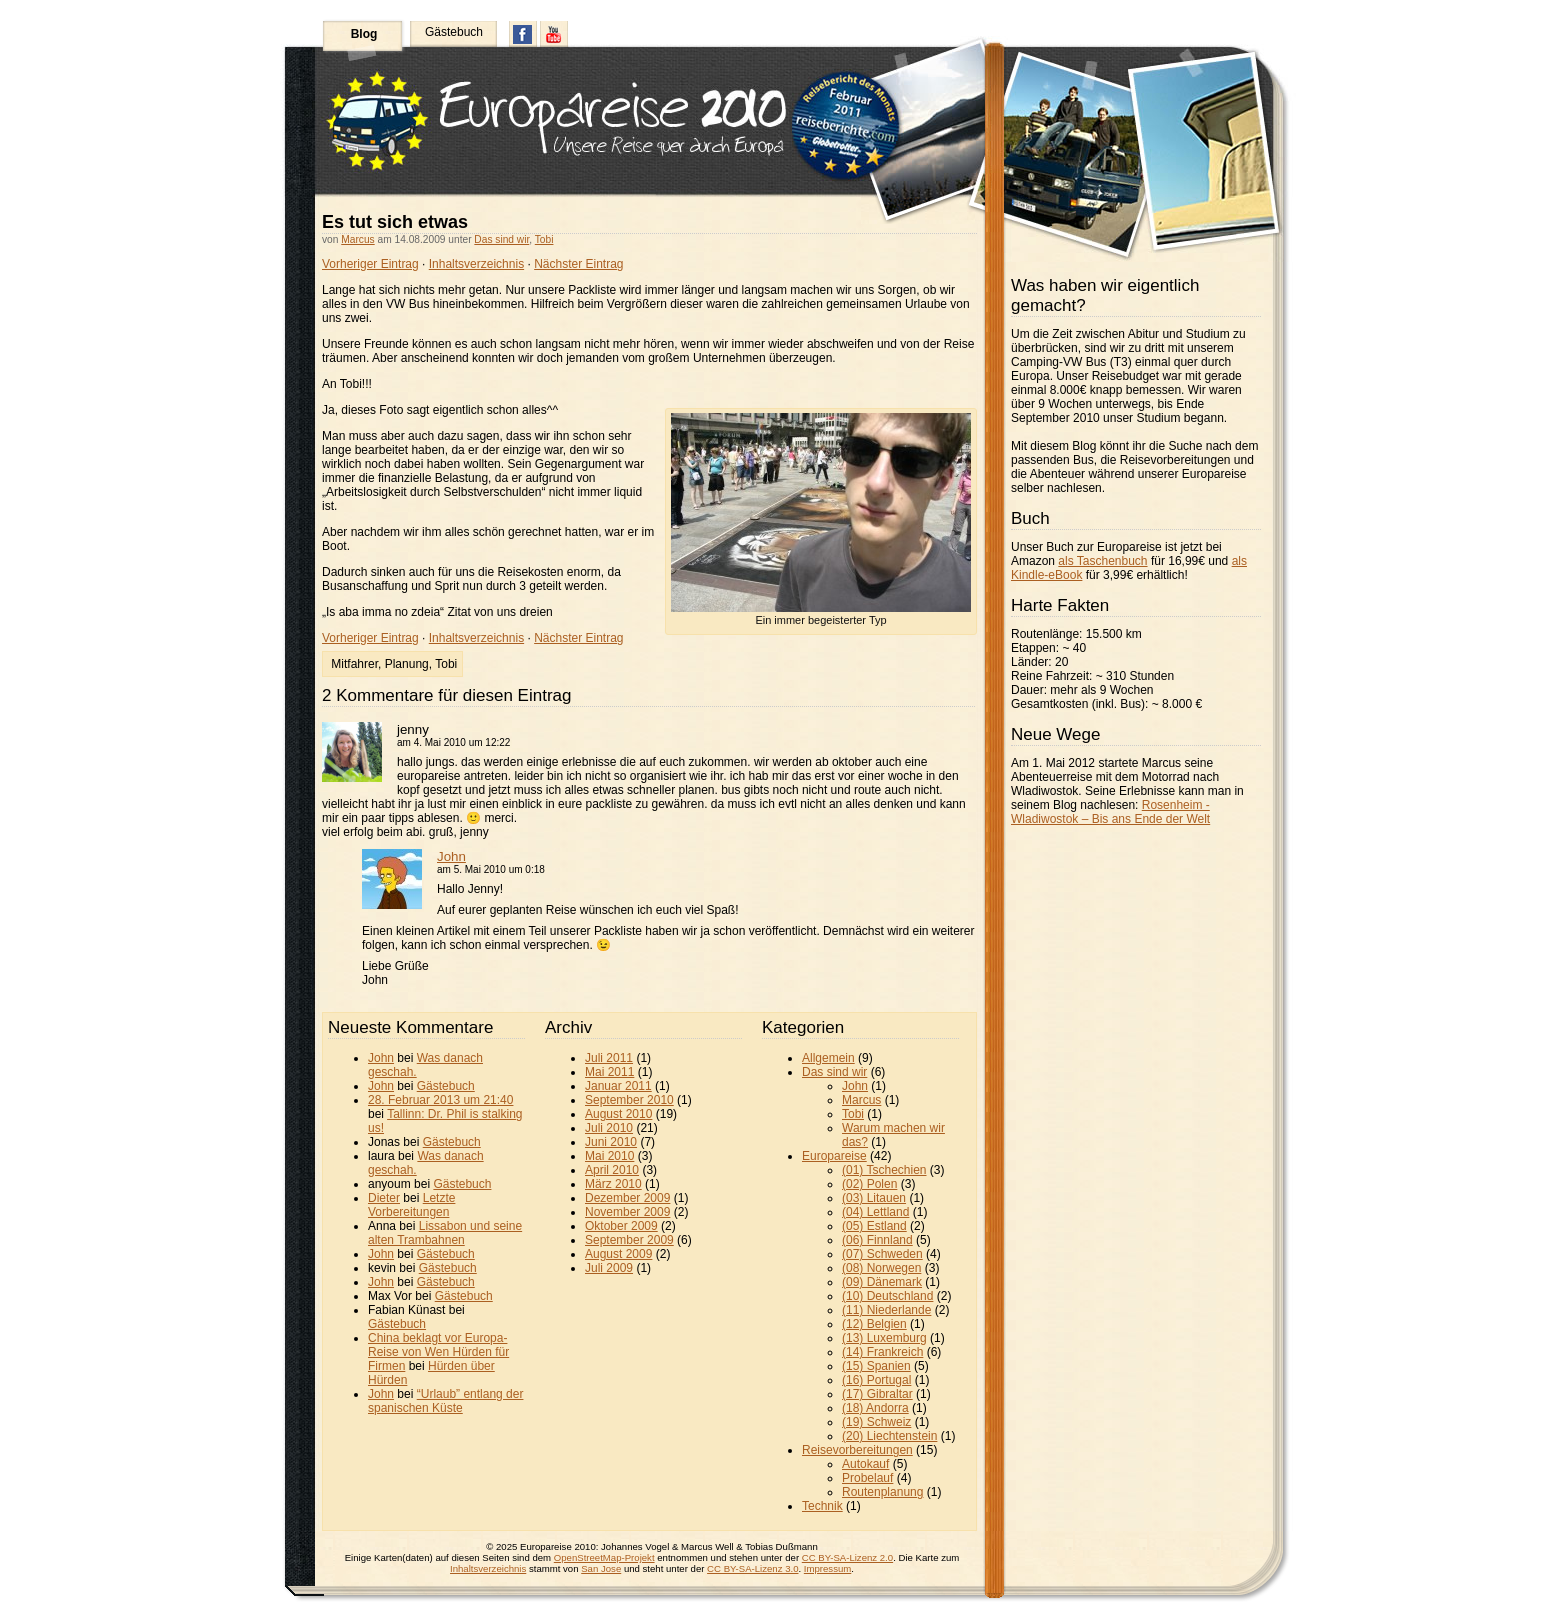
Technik (822, 1506)
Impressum (827, 1568)
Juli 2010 (609, 1128)
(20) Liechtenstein (889, 1436)
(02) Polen (869, 1184)
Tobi (544, 239)
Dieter (384, 1198)
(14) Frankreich (882, 1352)
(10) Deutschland (887, 1296)
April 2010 (612, 1170)
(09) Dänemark (882, 1282)
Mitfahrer (354, 664)
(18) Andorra (875, 1408)
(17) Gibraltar (877, 1394)
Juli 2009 (609, 1268)
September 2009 (629, 1240)
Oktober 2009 (621, 1226)
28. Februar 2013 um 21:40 (440, 1100)
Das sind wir (501, 239)
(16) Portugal (876, 1380)
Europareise (834, 1156)
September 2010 (629, 1100)
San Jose (601, 1568)
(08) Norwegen (881, 1268)
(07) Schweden (882, 1254)
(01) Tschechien (884, 1170)
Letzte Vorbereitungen (411, 1205)
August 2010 (618, 1114)
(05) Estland (874, 1226)
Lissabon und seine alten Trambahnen (445, 1233)
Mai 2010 (609, 1156)
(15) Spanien (876, 1366)
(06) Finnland (877, 1240)
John (451, 856)
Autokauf (865, 1464)
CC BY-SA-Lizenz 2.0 (847, 1557)
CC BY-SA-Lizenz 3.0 (752, 1568)
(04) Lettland (875, 1212)
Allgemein (828, 1058)
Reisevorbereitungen (857, 1450)
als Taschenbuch (1102, 561)
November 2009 (627, 1212)
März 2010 (613, 1184)
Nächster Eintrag (578, 264)
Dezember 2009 (627, 1198)
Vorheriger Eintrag (370, 264)
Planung (407, 664)
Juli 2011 (609, 1058)
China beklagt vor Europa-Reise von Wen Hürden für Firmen (438, 1352)
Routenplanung (882, 1492)
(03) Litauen (874, 1198)
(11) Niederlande (886, 1310)
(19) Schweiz (876, 1422)
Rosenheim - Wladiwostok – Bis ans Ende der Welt (1110, 812)
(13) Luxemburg (884, 1338)
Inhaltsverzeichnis (476, 264)
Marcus (357, 239)
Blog (364, 34)
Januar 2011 (618, 1086)
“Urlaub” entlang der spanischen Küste (445, 1401)
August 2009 (618, 1254)
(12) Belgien (874, 1324)
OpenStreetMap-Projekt (604, 1557)
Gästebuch (454, 32)
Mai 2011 (609, 1072)
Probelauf (867, 1478)
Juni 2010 (611, 1142)
